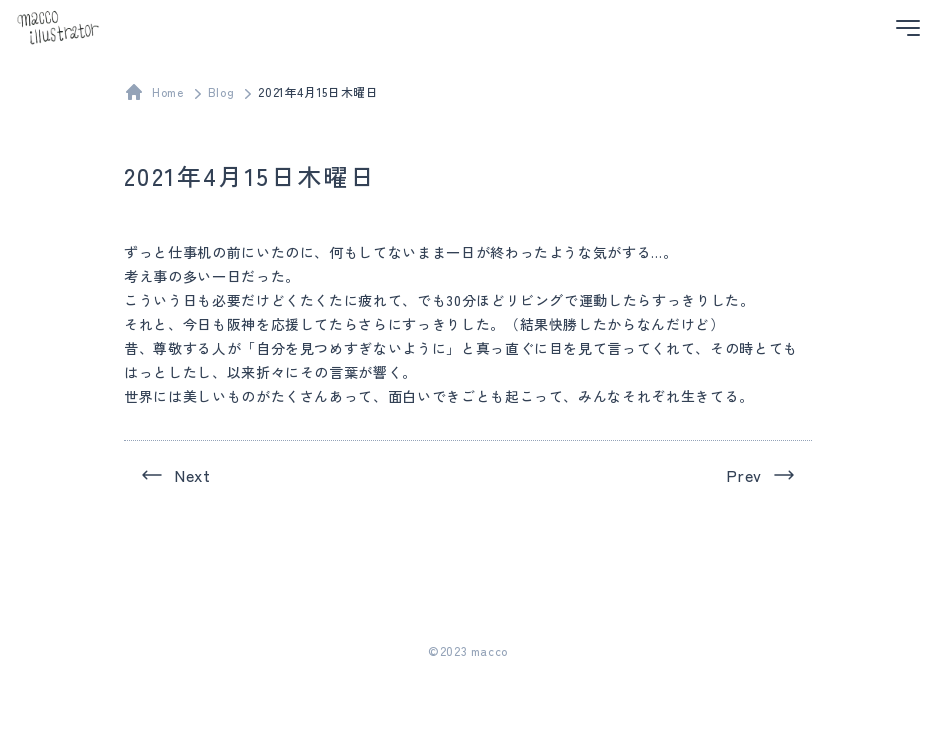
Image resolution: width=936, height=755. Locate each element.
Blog (221, 91)
